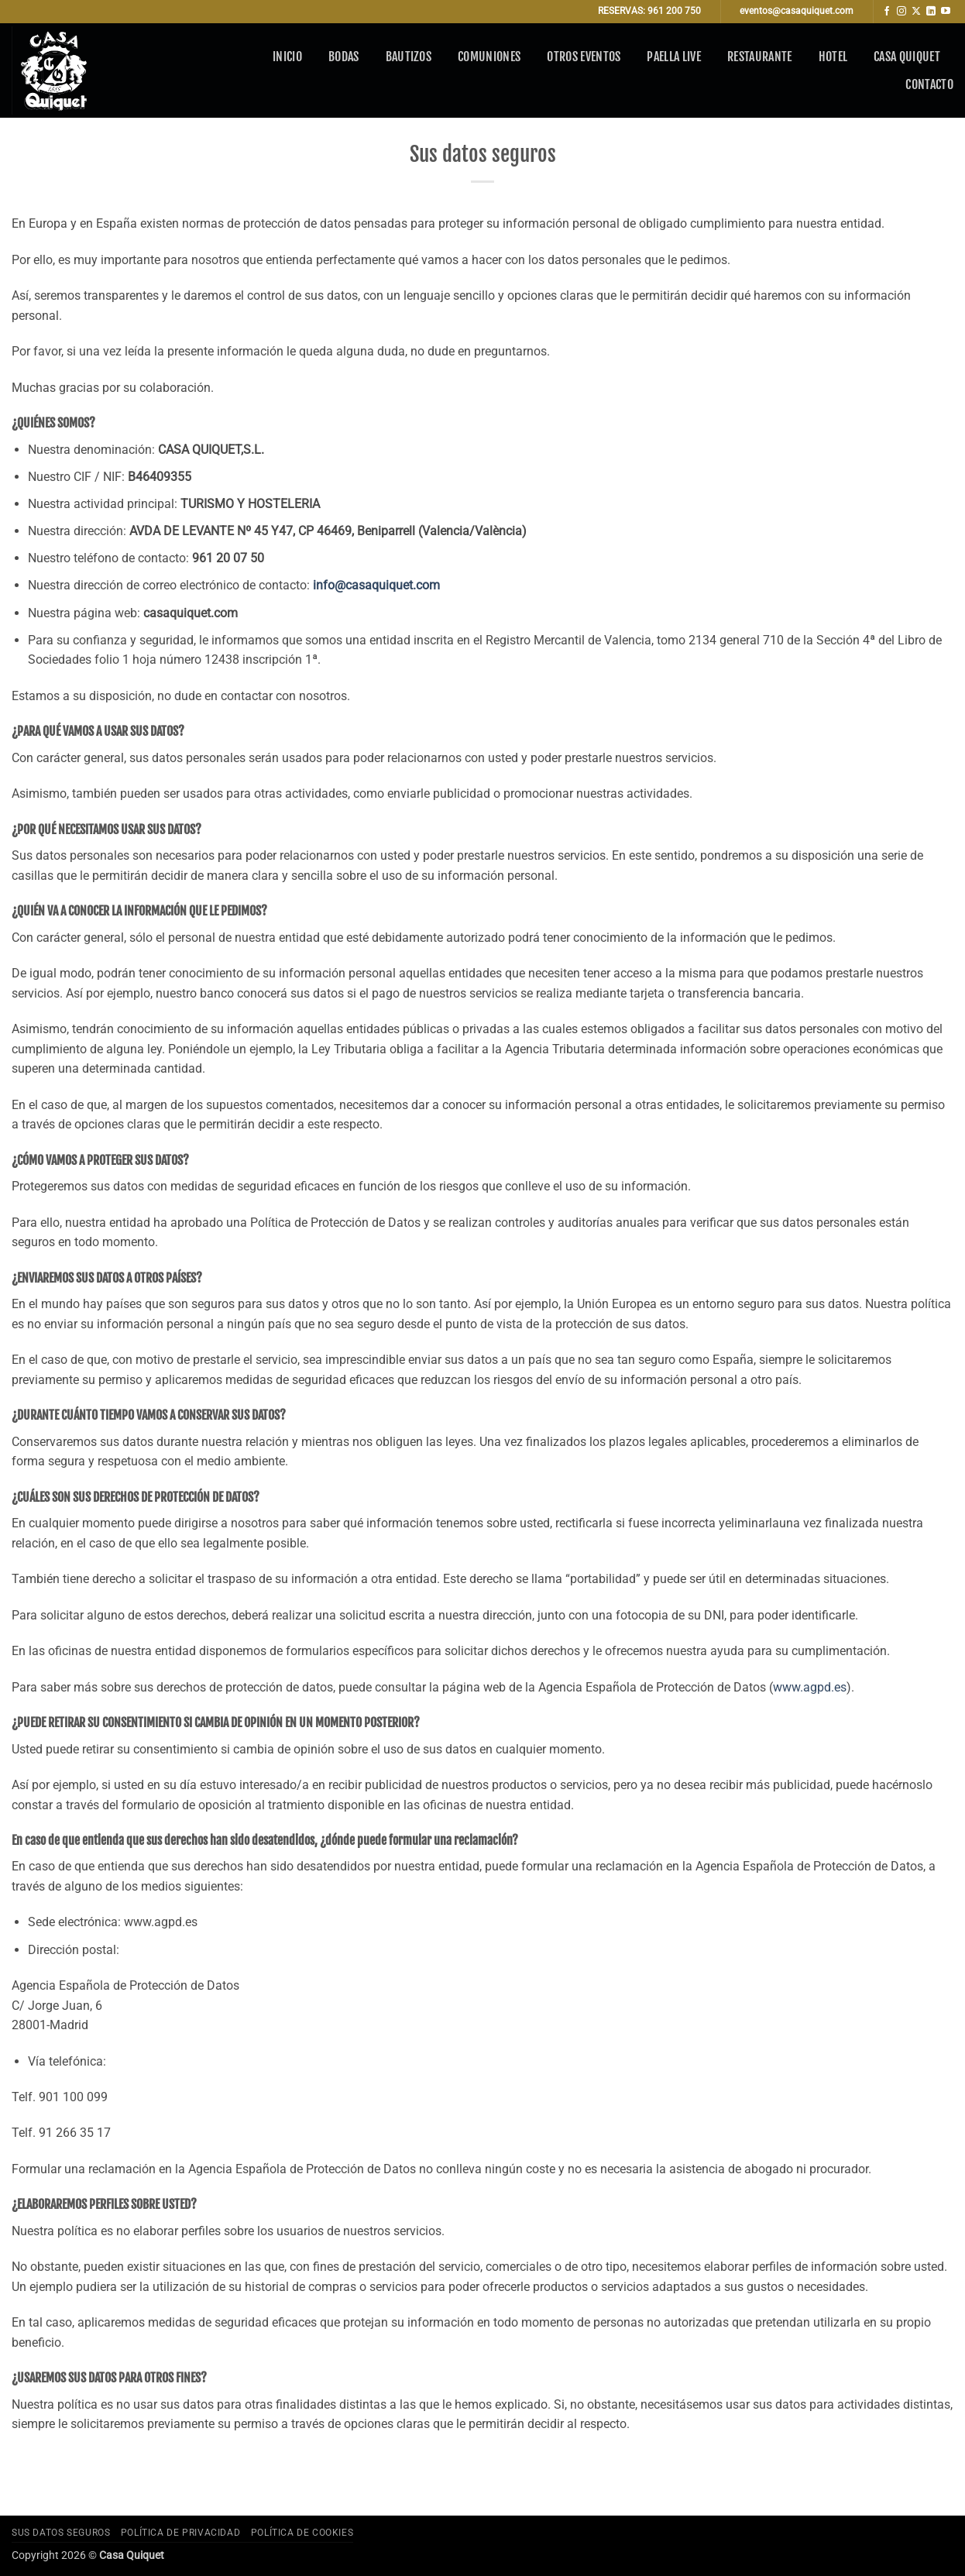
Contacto (929, 84)
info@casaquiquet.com (376, 585)
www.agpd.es (810, 1687)
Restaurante (759, 56)
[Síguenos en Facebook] (886, 11)
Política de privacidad (180, 2532)
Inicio (287, 56)
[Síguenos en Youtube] (945, 11)
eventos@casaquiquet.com (796, 10)
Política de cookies (302, 2532)
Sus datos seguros (61, 2532)
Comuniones (489, 56)
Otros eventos (583, 56)
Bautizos (409, 56)
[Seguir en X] (916, 11)
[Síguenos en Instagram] (901, 11)
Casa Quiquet (907, 56)
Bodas (343, 56)
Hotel (833, 56)
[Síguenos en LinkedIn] (931, 11)
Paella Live (674, 56)
